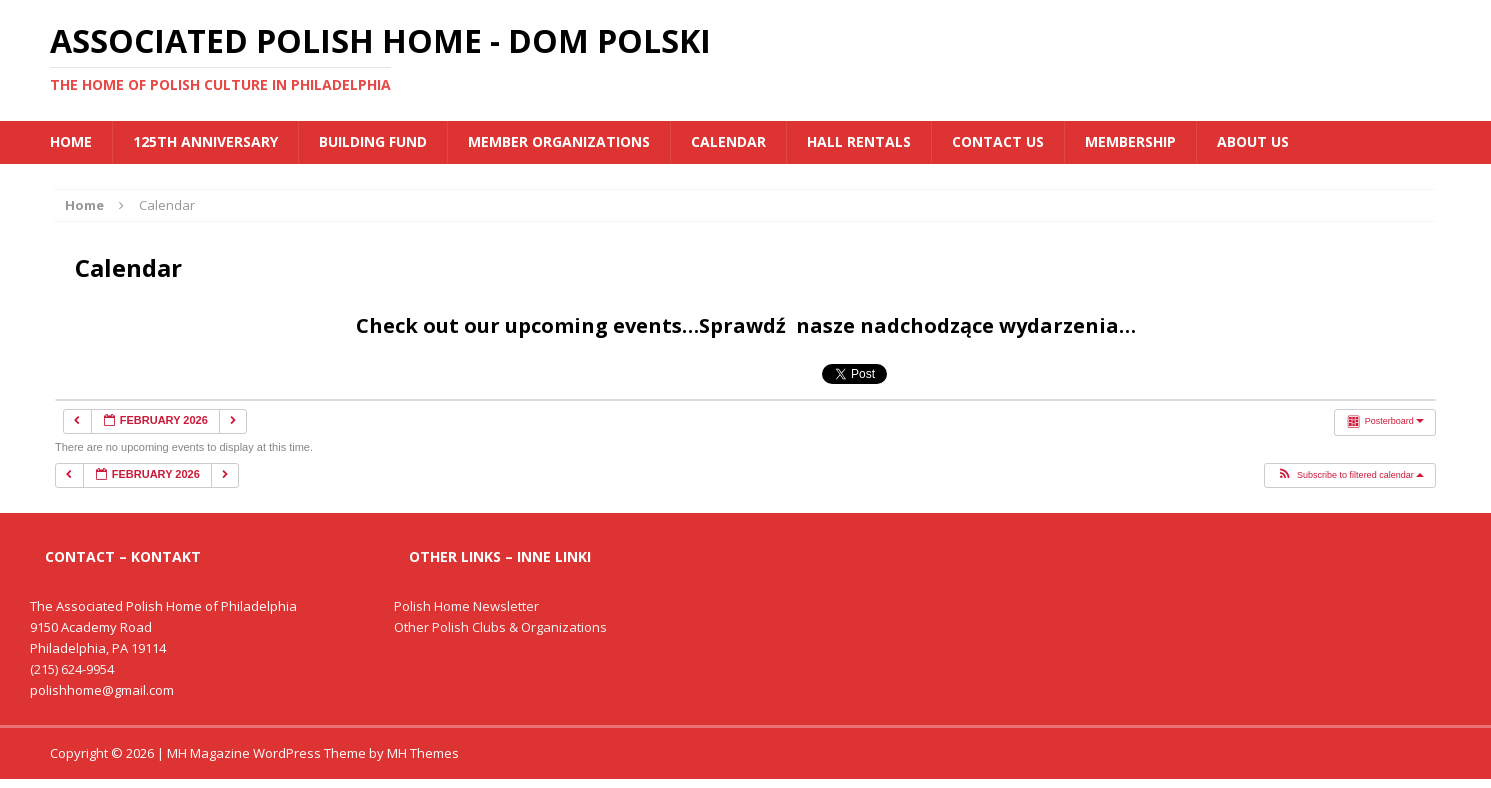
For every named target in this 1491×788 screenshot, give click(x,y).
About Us (1253, 141)
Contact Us (998, 141)
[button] (1350, 476)
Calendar (728, 141)
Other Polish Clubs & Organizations (500, 627)
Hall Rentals (859, 141)
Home (71, 141)
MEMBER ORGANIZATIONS (559, 141)
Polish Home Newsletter (466, 606)
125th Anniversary (205, 141)
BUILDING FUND (373, 141)
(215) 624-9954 (72, 669)
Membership (1130, 141)
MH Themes (423, 753)
